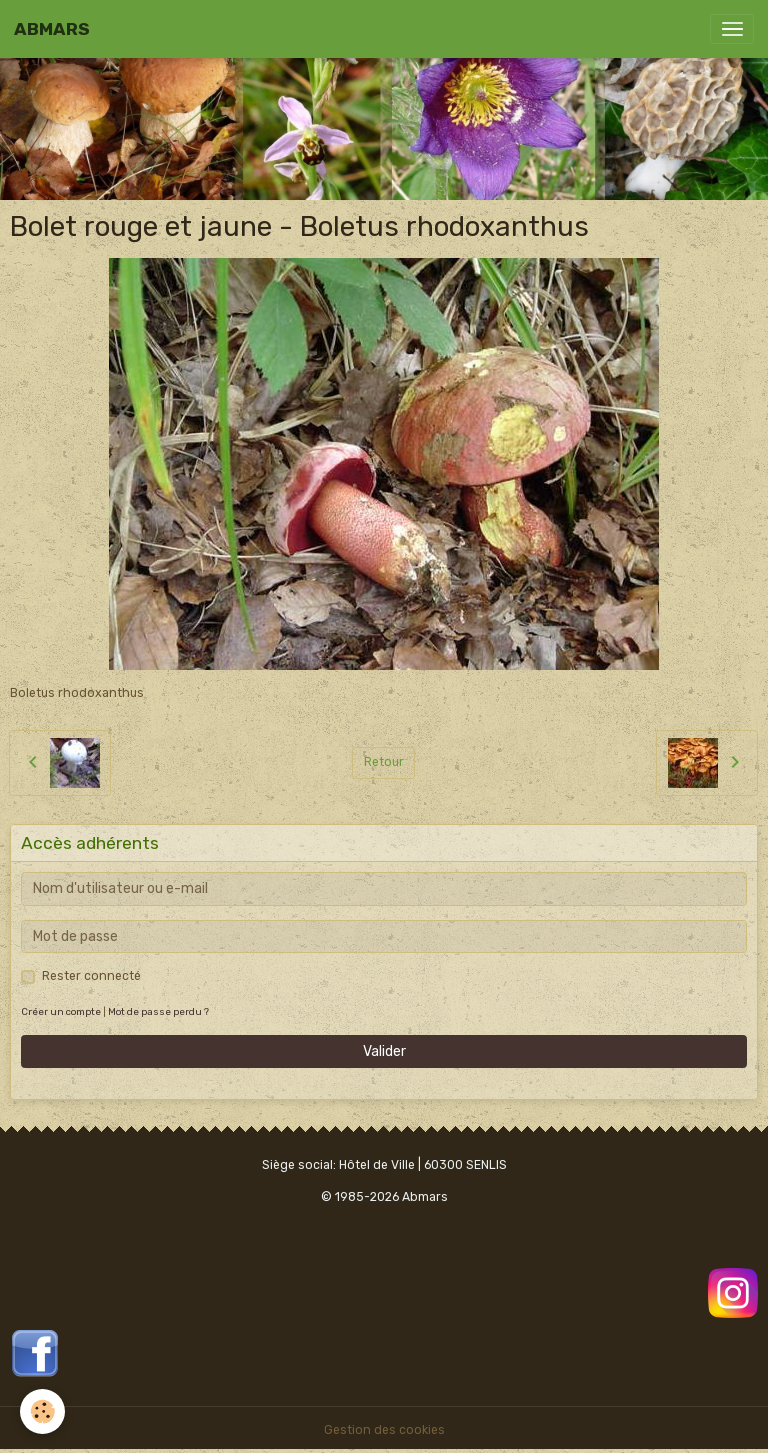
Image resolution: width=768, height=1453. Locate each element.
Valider (384, 1051)
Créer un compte (61, 1011)
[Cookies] (42, 1411)
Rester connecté (91, 976)
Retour (384, 762)
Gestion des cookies (384, 1430)
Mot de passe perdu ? (158, 1011)
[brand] (52, 29)
